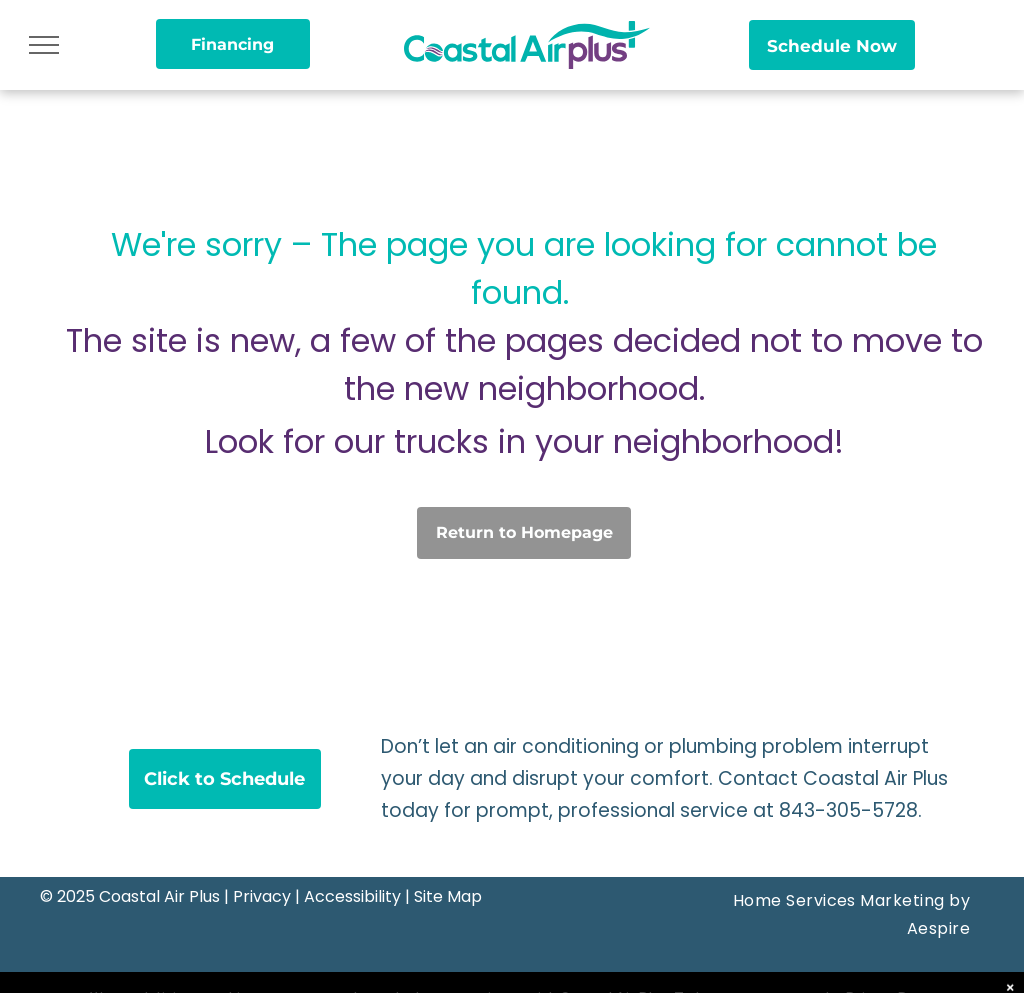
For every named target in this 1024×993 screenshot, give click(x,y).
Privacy (262, 896)
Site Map (448, 896)
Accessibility (352, 896)
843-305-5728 (848, 810)
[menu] (44, 45)
